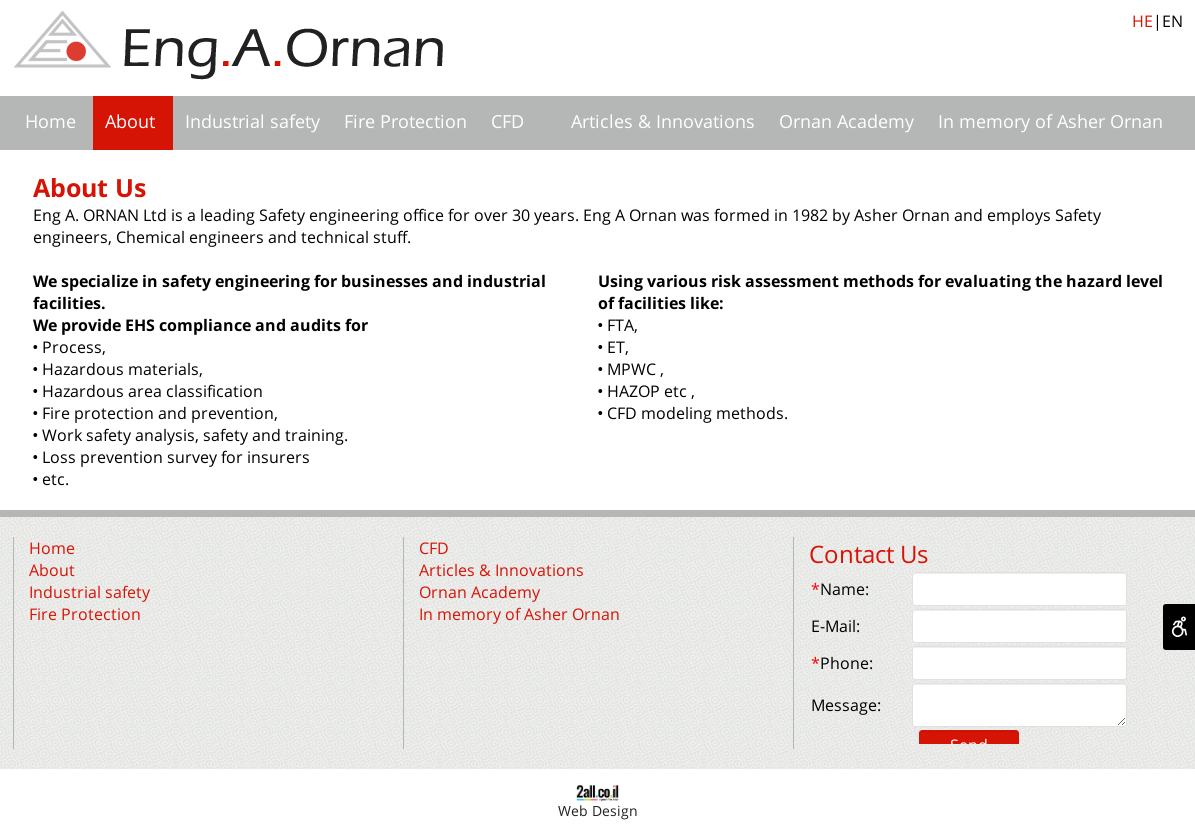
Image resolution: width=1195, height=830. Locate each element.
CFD (507, 121)
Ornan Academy (846, 121)
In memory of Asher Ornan (1050, 121)
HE (1142, 21)
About (130, 121)
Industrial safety (252, 121)
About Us (89, 187)
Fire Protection (405, 121)
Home (50, 121)
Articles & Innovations (663, 121)
